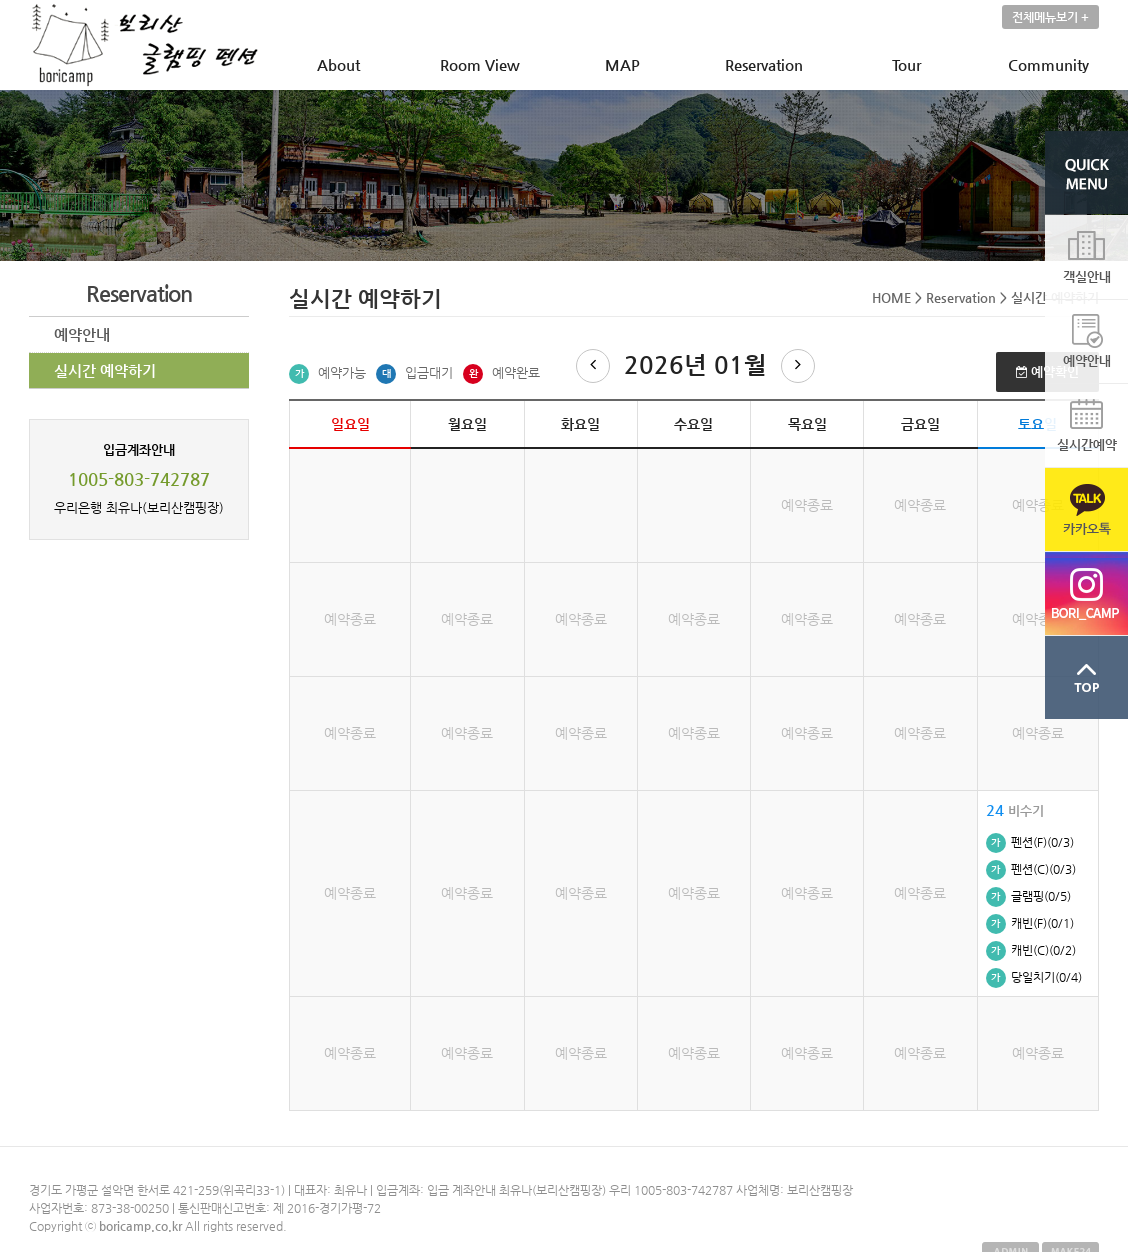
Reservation (764, 64)
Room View (480, 64)
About (338, 64)
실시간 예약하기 (105, 370)
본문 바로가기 (0, 0)
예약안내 (82, 334)
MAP (622, 64)
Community (1048, 64)
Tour (906, 64)
